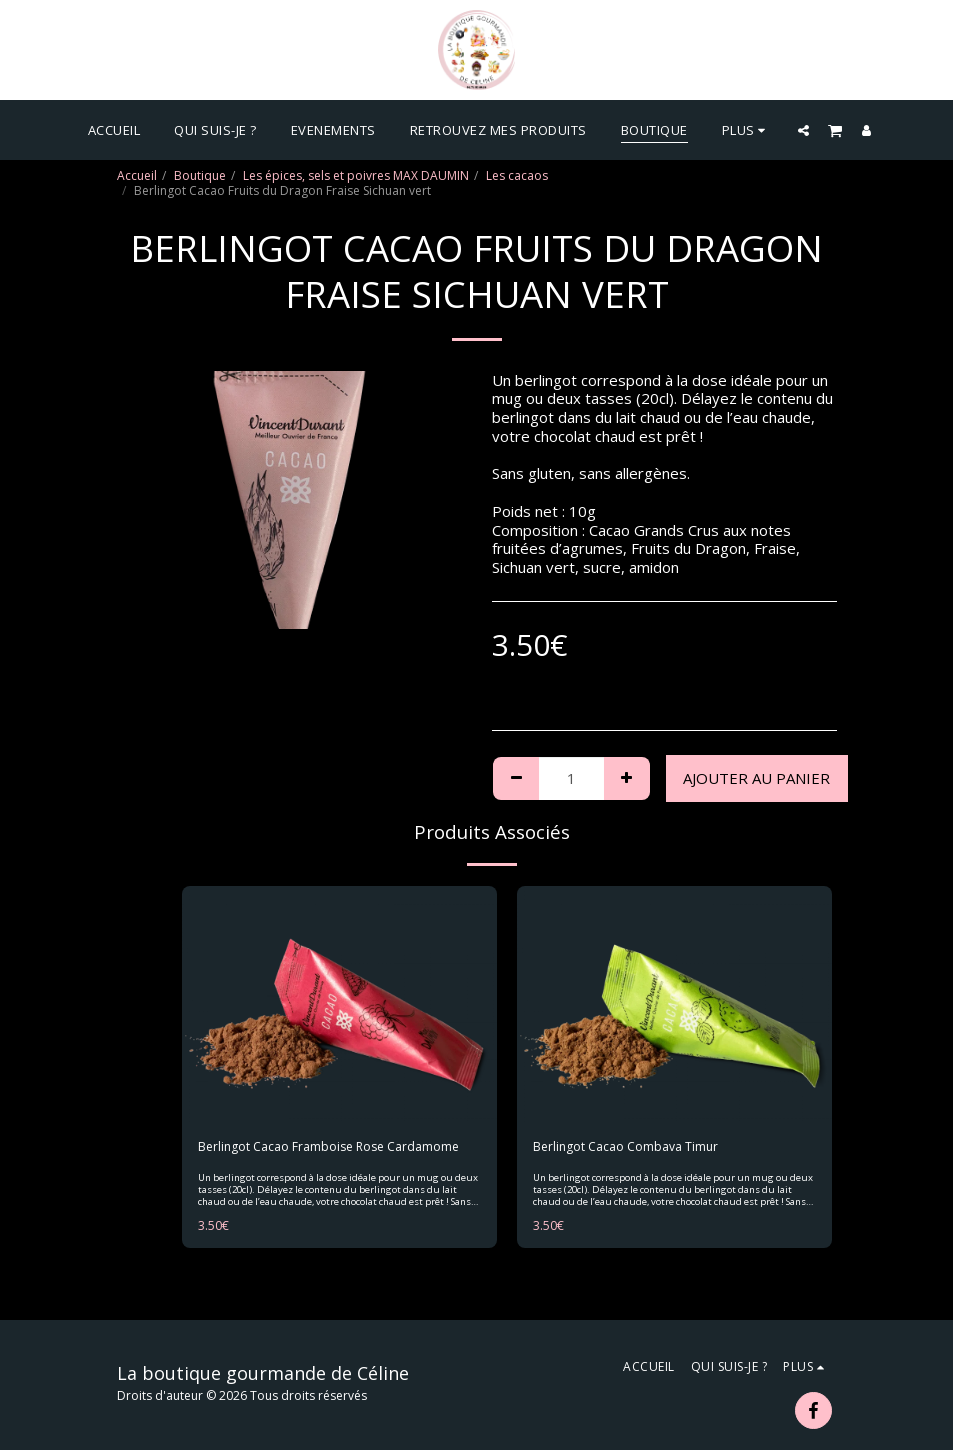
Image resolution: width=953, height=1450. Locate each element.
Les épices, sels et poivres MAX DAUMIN (356, 175)
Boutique (200, 175)
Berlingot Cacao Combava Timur (625, 1146)
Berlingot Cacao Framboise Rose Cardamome (328, 1146)
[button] (803, 130)
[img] (339, 1004)
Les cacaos (517, 175)
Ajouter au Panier (756, 778)
